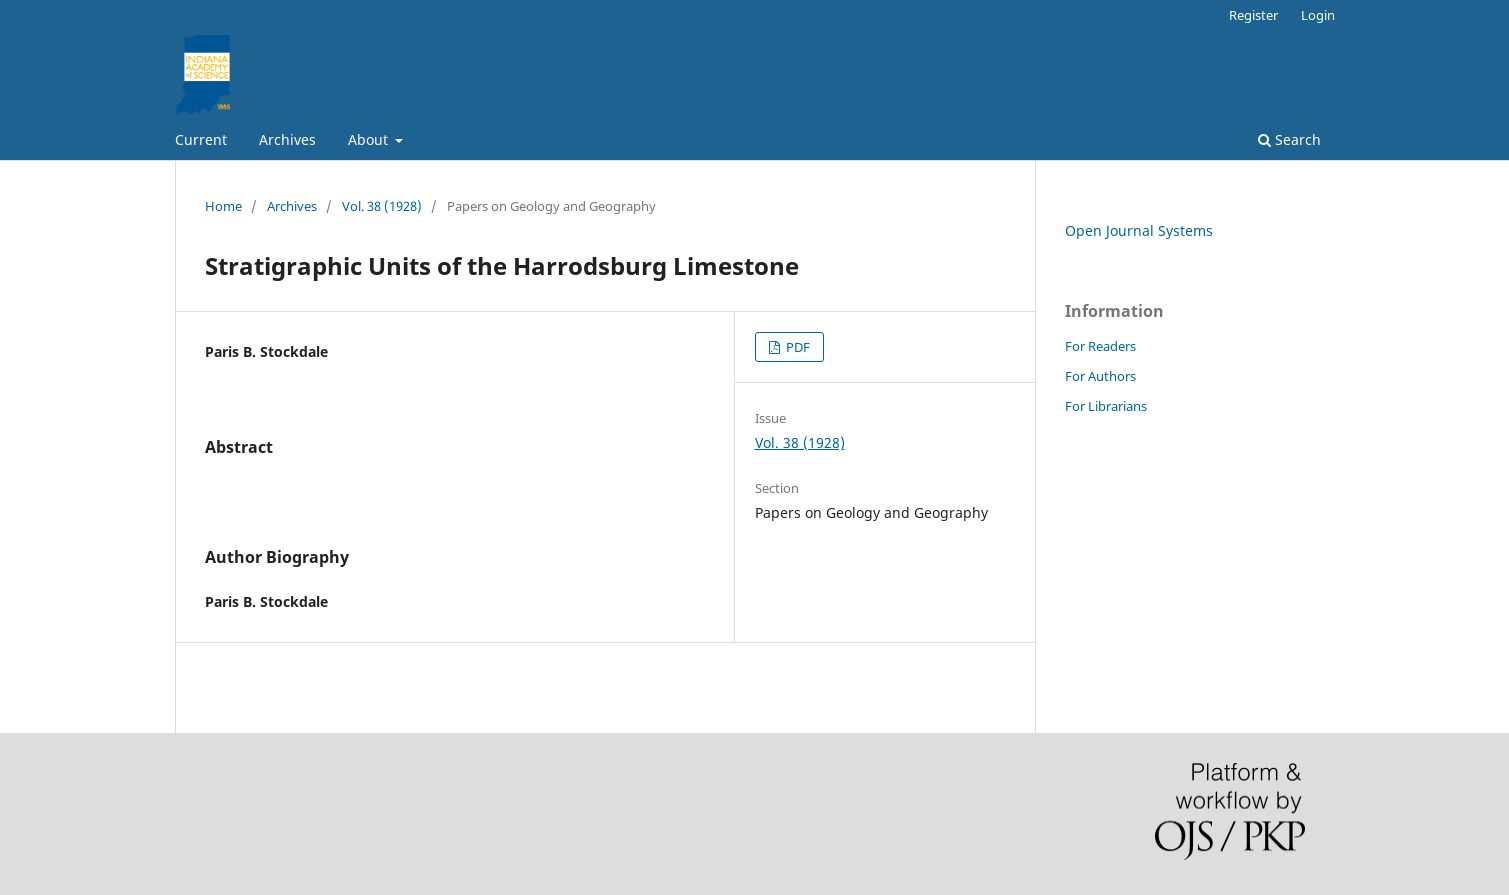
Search (1289, 139)
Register (1253, 15)
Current (201, 139)
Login (1318, 15)
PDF (796, 347)
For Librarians (1106, 406)
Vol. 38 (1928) (382, 206)
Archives (287, 139)
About (370, 139)
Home (223, 206)
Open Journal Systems (1139, 230)
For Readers (1100, 346)
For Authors (1100, 376)
